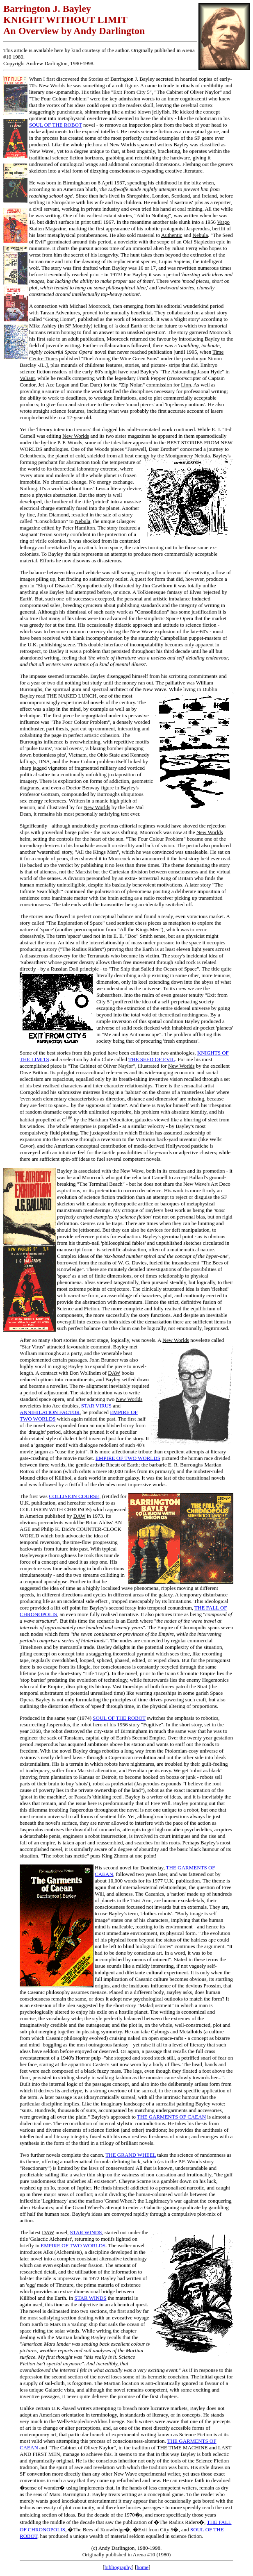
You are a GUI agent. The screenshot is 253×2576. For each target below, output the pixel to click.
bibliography (118, 2567)
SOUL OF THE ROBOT (55, 125)
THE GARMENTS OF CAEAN (171, 2117)
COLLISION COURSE (74, 1496)
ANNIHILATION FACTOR (50, 1412)
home (142, 2567)
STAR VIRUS (96, 1406)
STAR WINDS (86, 2232)
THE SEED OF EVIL (151, 1059)
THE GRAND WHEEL (130, 2155)
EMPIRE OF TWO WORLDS (128, 1458)
